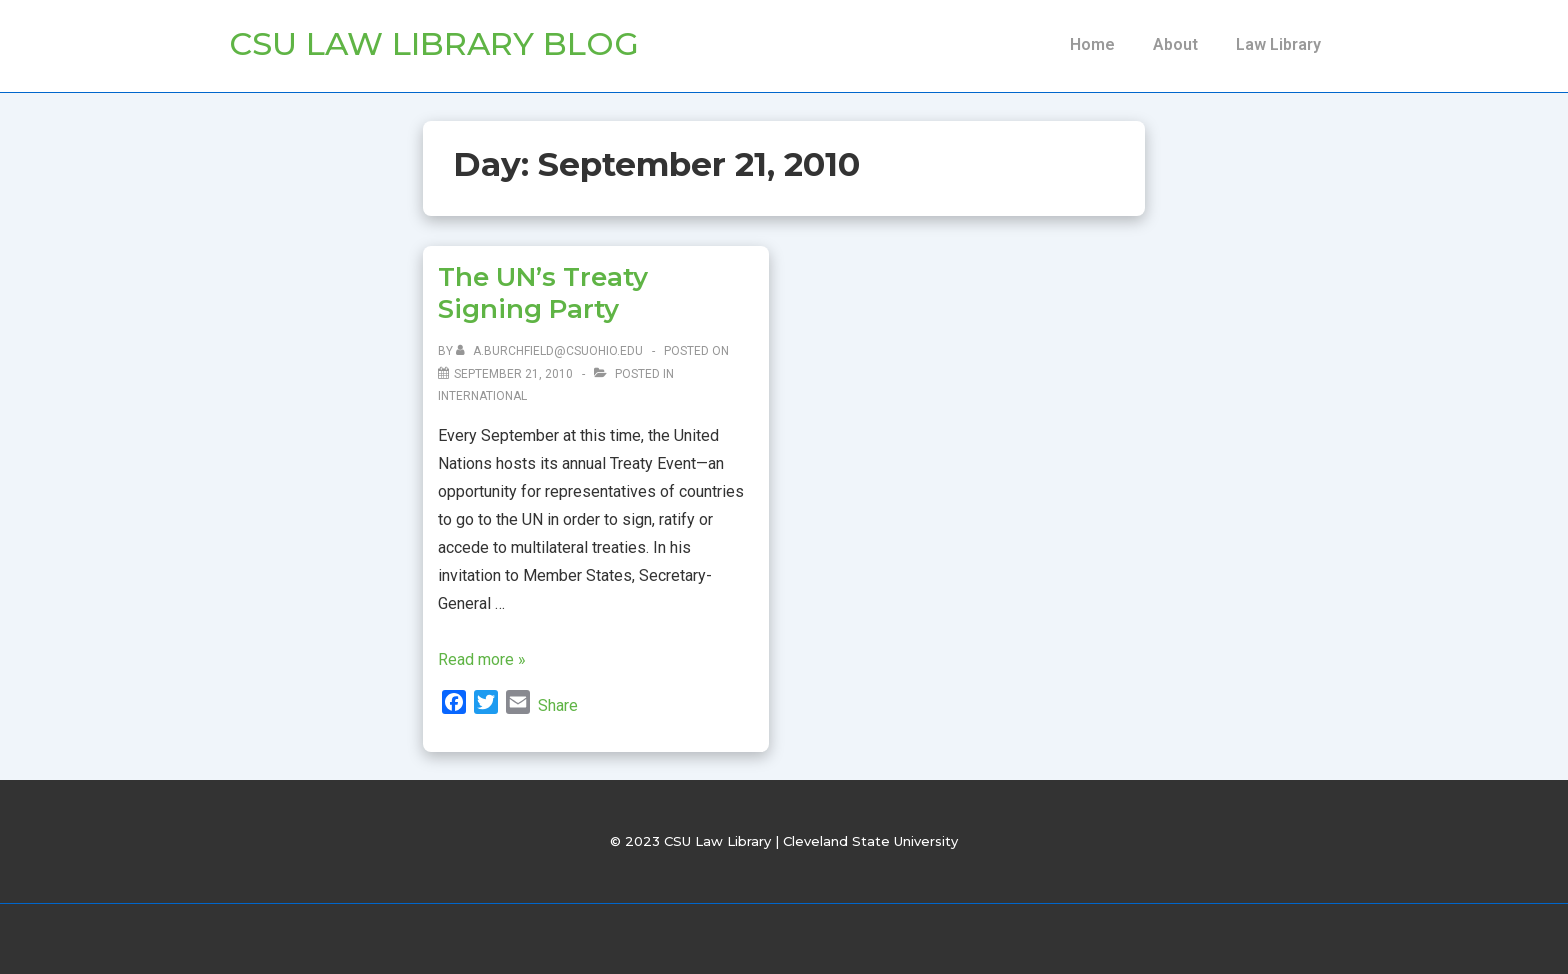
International (482, 396)
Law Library (1278, 44)
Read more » (482, 659)
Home (1092, 44)
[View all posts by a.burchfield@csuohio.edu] (551, 351)
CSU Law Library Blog (434, 43)
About (1175, 44)
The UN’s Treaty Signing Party (543, 293)
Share (558, 705)
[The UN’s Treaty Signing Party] (513, 374)
